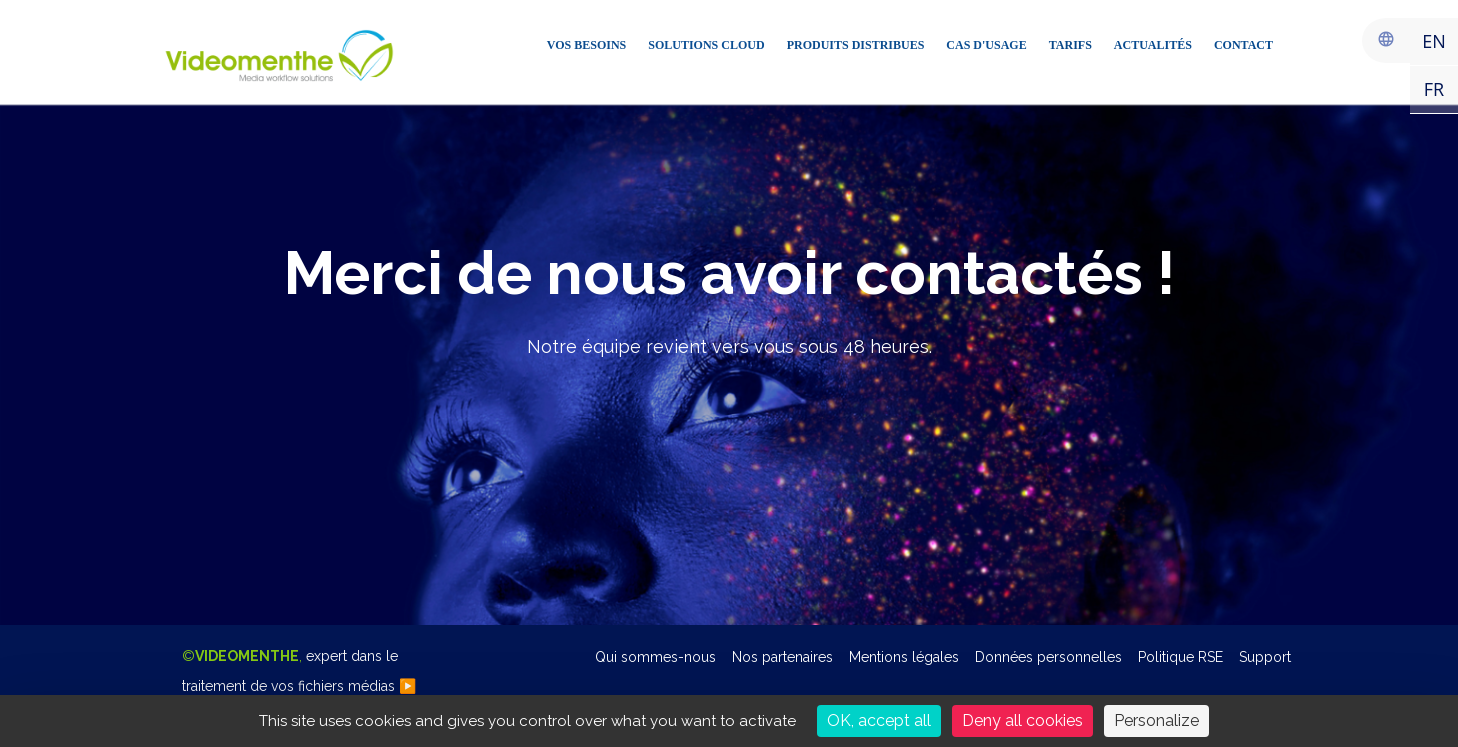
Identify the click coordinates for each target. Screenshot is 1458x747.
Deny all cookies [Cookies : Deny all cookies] (1022, 720)
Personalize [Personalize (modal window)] (1156, 720)
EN (1434, 41)
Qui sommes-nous (655, 657)
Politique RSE (1180, 657)
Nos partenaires (782, 657)
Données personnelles (1048, 657)
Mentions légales (904, 657)
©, (299, 671)
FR (1434, 89)
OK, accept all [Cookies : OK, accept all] (879, 720)
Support (1265, 657)
